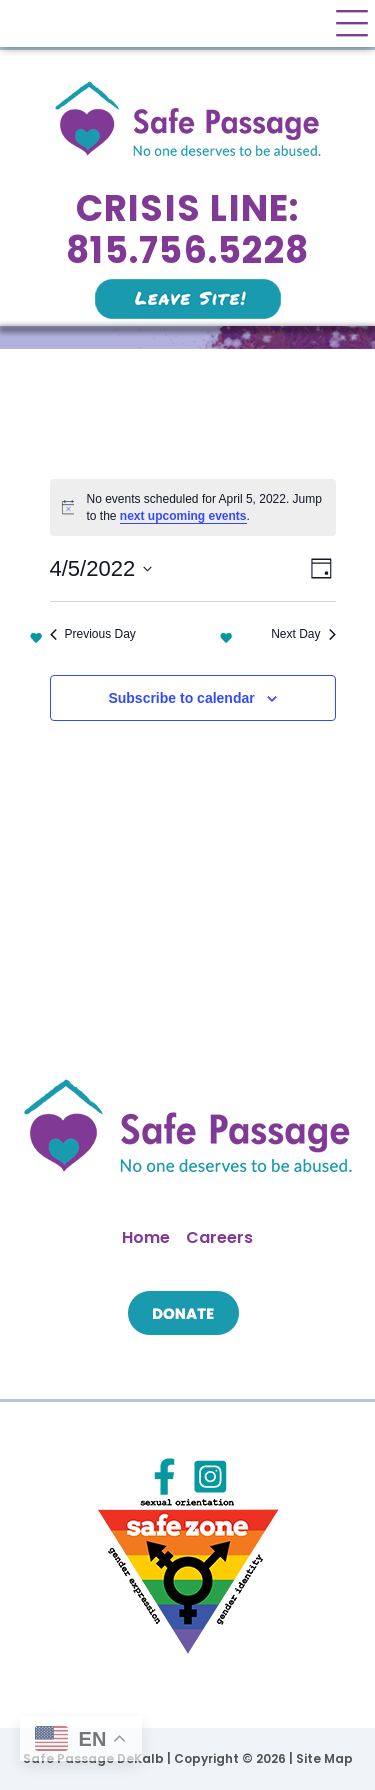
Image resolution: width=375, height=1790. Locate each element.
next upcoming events (183, 516)
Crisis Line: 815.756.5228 (187, 229)
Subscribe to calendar (181, 698)
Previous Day (93, 634)
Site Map (324, 1758)
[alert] (193, 507)
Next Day (303, 634)
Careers (219, 1237)
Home (146, 1237)
